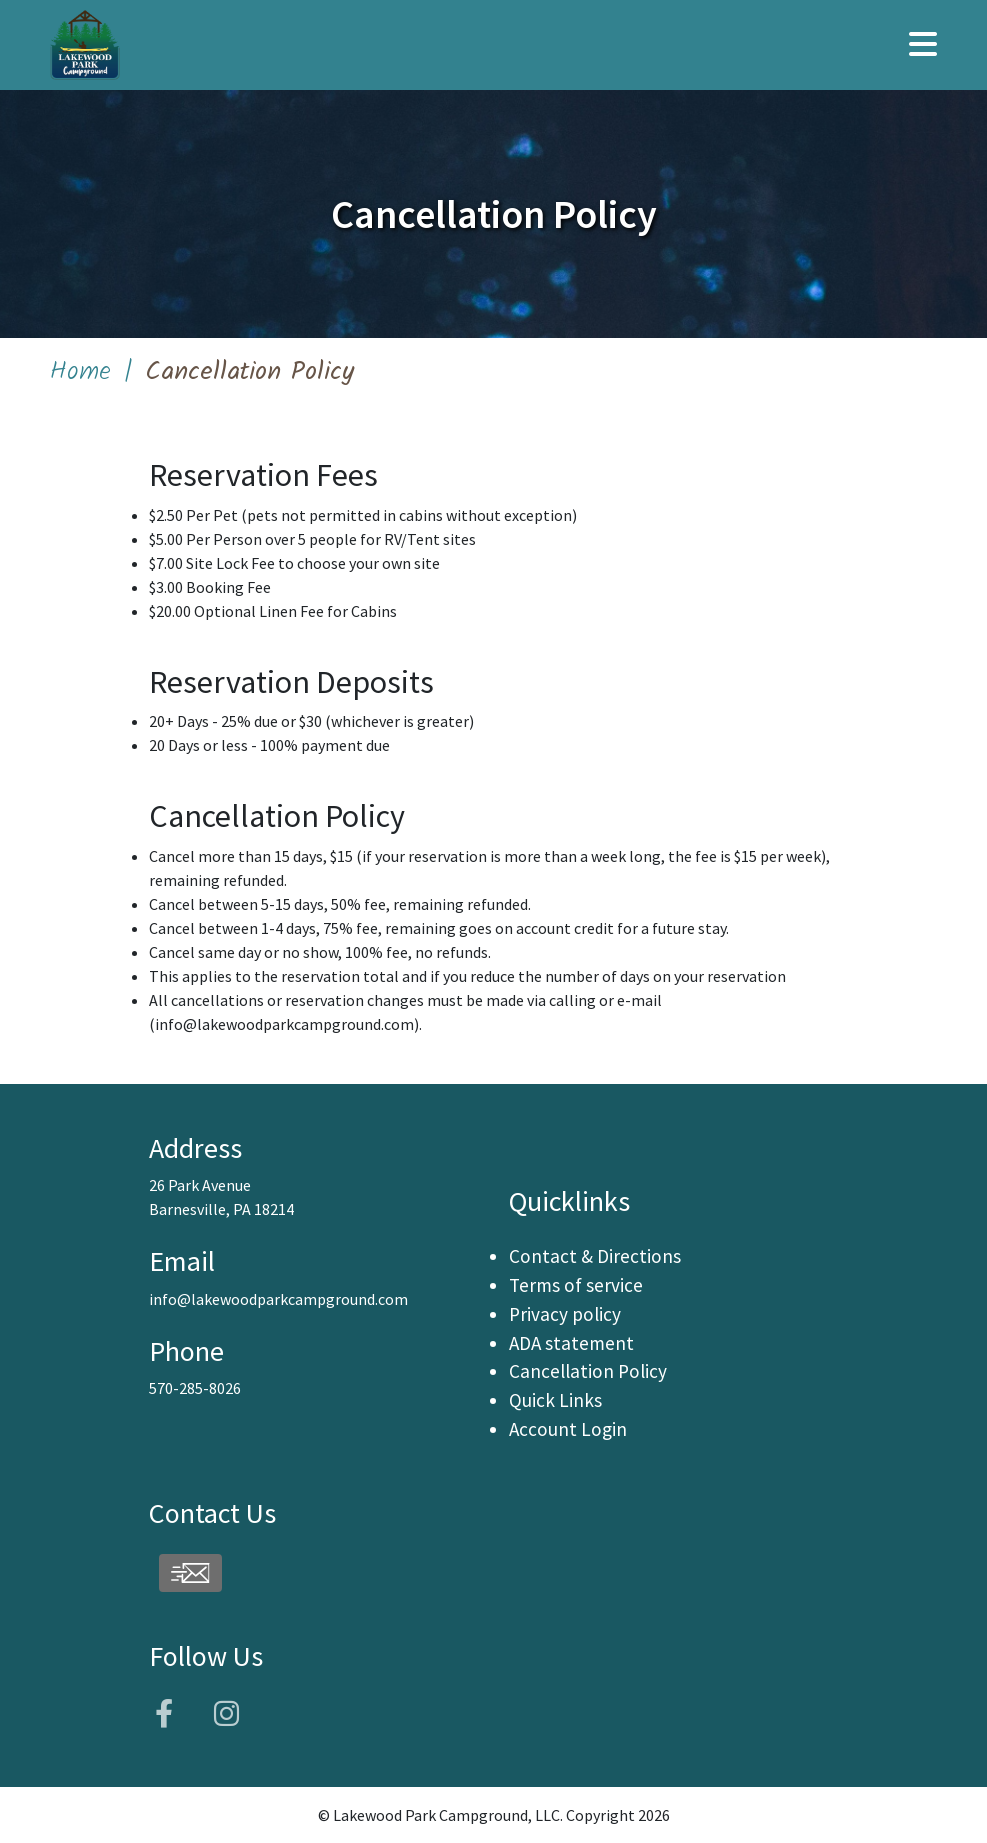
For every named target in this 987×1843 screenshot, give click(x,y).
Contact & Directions (595, 1256)
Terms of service (576, 1285)
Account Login (568, 1429)
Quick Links (555, 1400)
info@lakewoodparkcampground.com (284, 1024)
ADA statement (571, 1343)
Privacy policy (565, 1314)
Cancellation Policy (588, 1371)
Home (80, 372)
